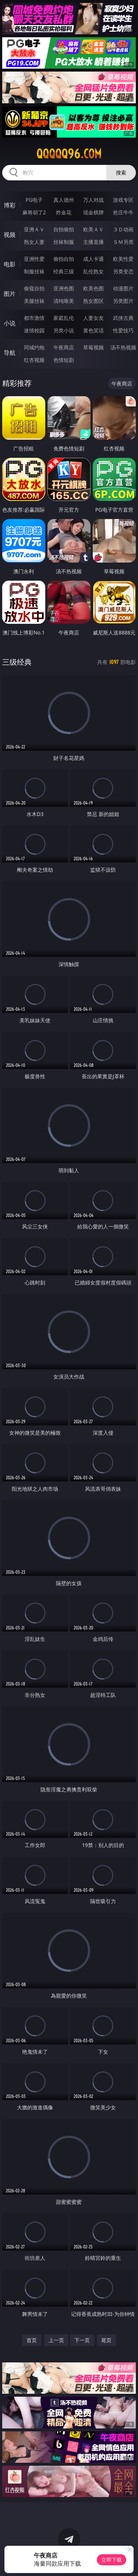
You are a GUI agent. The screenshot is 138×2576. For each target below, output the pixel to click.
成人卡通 (93, 258)
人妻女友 (93, 317)
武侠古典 (123, 317)
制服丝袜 (34, 271)
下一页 (82, 2340)
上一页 (56, 2340)
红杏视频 (34, 359)
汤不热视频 (123, 347)
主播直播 (93, 241)
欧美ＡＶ (93, 229)
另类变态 (123, 271)
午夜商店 (63, 347)
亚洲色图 (63, 288)
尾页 (106, 2340)
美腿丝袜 (34, 300)
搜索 (121, 172)
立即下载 (111, 2559)
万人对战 (93, 199)
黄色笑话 (93, 330)
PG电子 (34, 199)
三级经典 (17, 662)
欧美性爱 (123, 258)
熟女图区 (93, 300)
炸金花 (63, 212)
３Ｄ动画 (123, 229)
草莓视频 (93, 347)
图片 (9, 294)
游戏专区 (123, 199)
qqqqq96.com (69, 153)
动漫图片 (123, 288)
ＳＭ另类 (123, 241)
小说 (9, 323)
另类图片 (123, 300)
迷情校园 (34, 330)
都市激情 (34, 317)
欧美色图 (93, 288)
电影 (9, 264)
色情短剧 (63, 359)
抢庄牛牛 (123, 212)
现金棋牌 (93, 212)
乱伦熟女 (93, 271)
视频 (9, 235)
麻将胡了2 (34, 212)
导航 (9, 353)
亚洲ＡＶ (34, 229)
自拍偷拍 (63, 229)
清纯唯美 (63, 300)
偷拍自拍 (63, 258)
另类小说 (63, 330)
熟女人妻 (34, 241)
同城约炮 (34, 347)
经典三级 (63, 271)
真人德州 (63, 199)
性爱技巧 (123, 330)
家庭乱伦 (63, 317)
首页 (31, 2340)
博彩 (9, 205)
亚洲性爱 (34, 258)
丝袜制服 (63, 241)
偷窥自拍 (34, 288)
